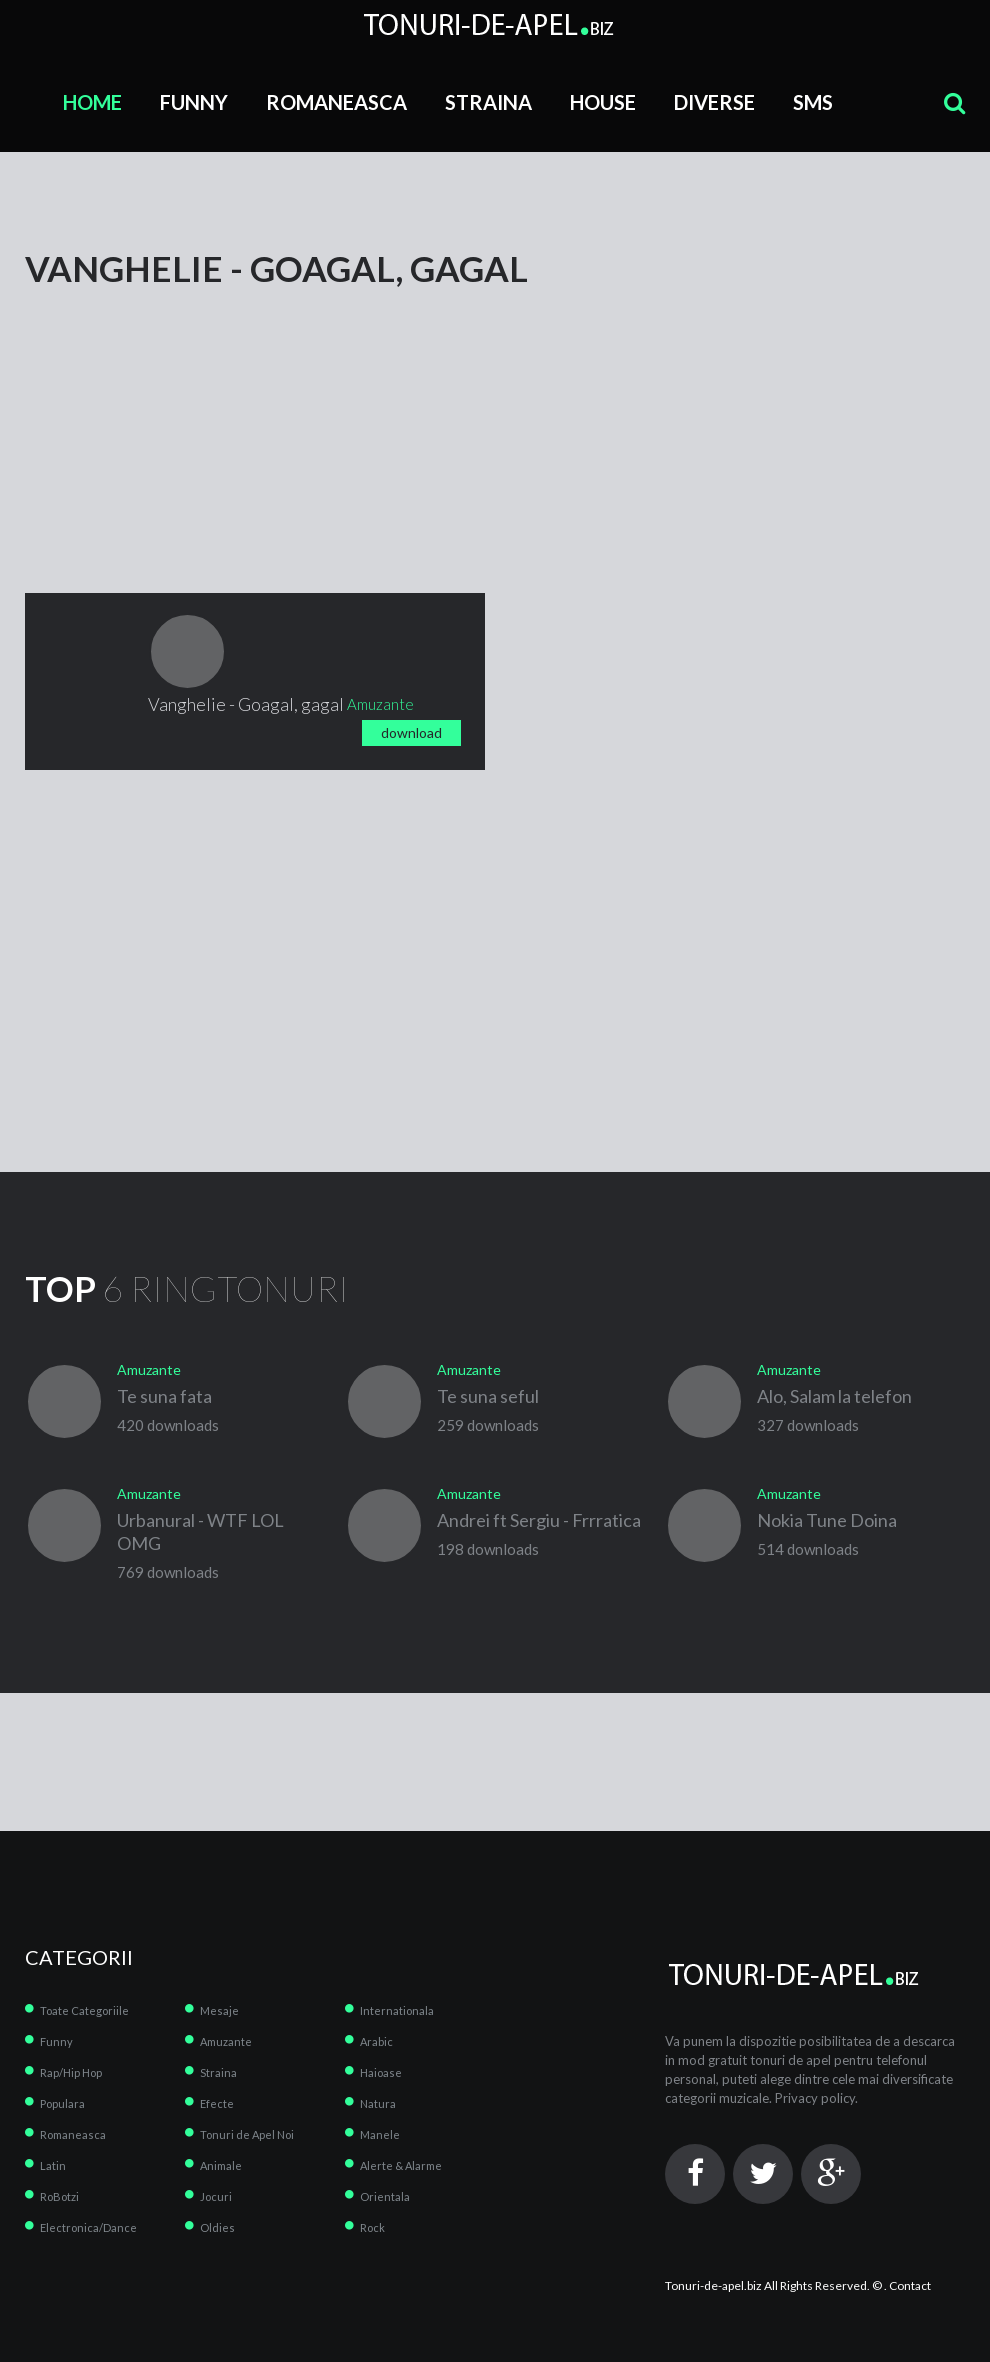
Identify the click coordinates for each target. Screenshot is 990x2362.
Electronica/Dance (88, 2227)
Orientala (385, 2196)
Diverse (714, 102)
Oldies (217, 2227)
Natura (378, 2103)
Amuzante (226, 2041)
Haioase (381, 2072)
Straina (488, 102)
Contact (910, 2285)
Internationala (397, 2010)
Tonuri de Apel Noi (247, 2134)
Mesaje (219, 2010)
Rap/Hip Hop (71, 2072)
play (187, 651)
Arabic (376, 2041)
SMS (813, 102)
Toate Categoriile (84, 2010)
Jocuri (216, 2196)
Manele (380, 2134)
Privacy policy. (816, 2098)
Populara (62, 2103)
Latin (53, 2165)
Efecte (217, 2103)
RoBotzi (59, 2196)
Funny (194, 102)
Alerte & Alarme (401, 2165)
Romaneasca (336, 102)
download (411, 732)
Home (92, 102)
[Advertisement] (175, 411)
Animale (221, 2165)
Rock (372, 2227)
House (603, 102)
